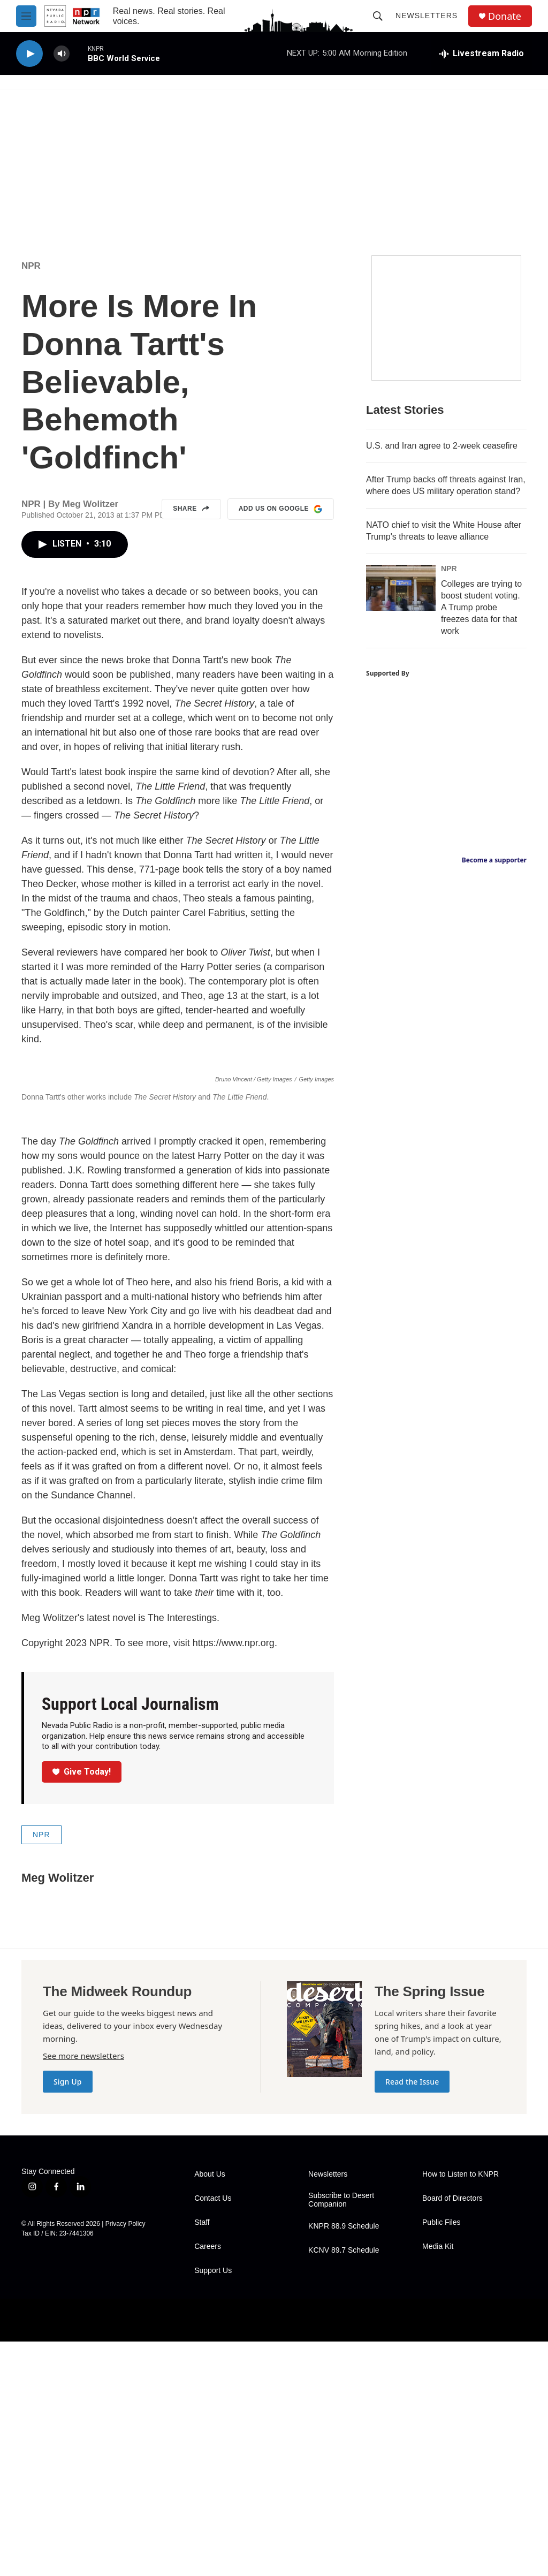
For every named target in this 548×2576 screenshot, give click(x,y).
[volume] (61, 54)
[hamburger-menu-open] (26, 16)
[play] (29, 54)
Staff (202, 2457)
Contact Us (212, 2433)
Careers (207, 2481)
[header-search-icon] (378, 16)
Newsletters (426, 15)
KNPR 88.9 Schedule (343, 2461)
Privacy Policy (125, 2458)
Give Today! (81, 2006)
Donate (504, 16)
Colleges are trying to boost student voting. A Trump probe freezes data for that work (481, 607)
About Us (209, 2409)
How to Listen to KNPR (460, 2409)
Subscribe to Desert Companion (341, 2434)
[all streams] (481, 53)
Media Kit (437, 2481)
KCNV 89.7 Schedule (343, 2485)
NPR (31, 266)
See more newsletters (83, 2290)
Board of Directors (452, 2433)
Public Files (441, 2457)
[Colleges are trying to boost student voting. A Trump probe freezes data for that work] (401, 588)
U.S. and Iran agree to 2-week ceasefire (441, 445)
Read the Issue (412, 2316)
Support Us (213, 2505)
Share (191, 509)
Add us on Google (281, 509)
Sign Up (68, 2316)
